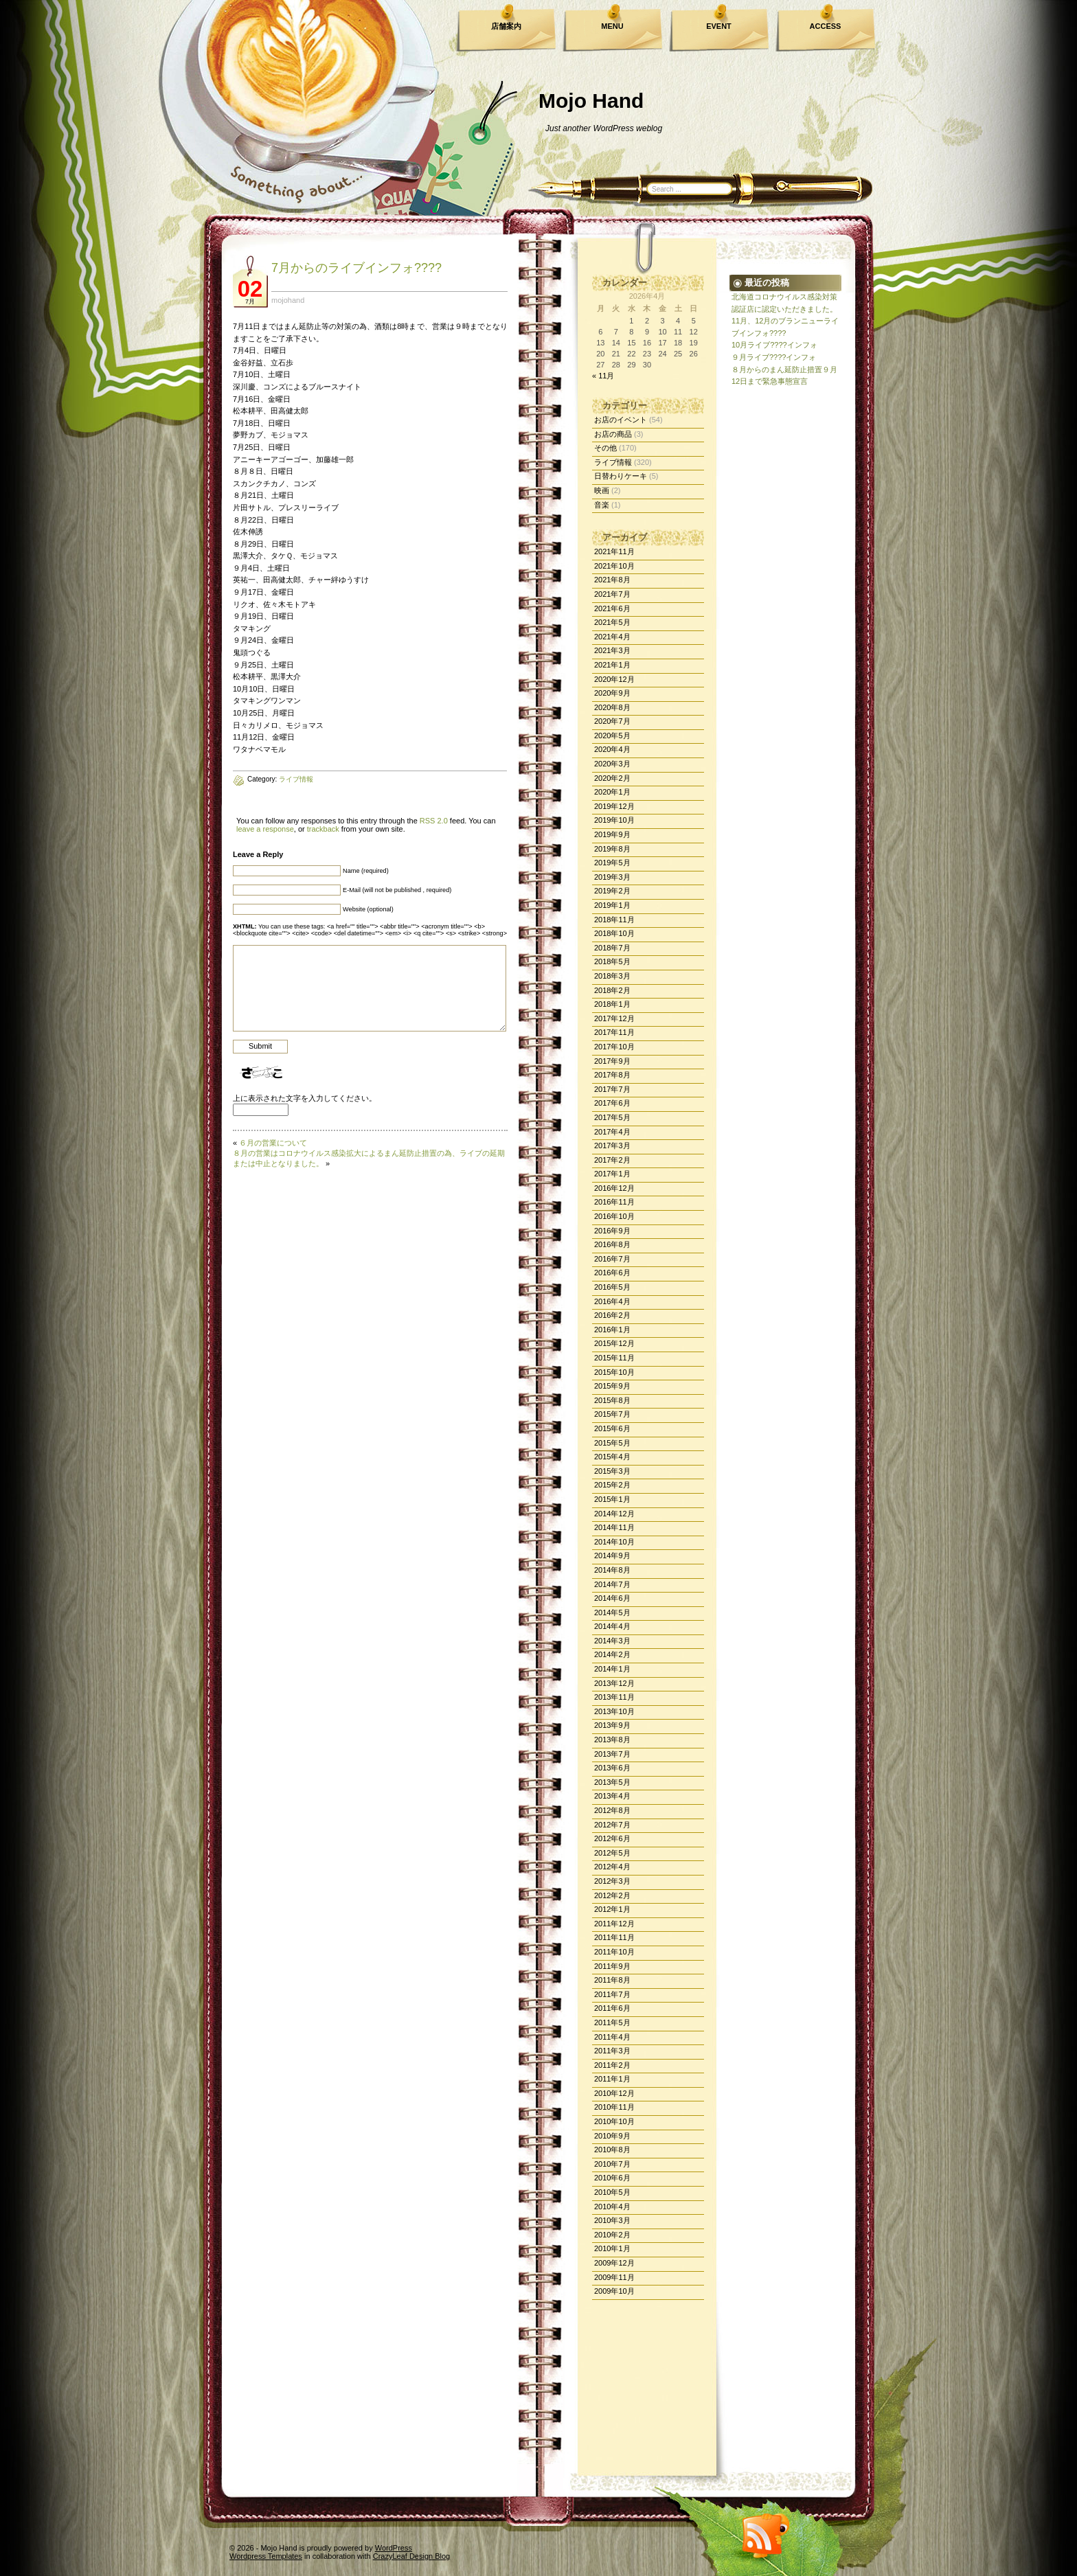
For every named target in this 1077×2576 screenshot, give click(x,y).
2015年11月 (614, 1358)
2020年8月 (612, 707)
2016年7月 (612, 1259)
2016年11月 (614, 1202)
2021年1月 (612, 665)
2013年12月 (614, 1683)
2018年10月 (614, 933)
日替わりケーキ (620, 476)
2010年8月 (612, 2149)
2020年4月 (612, 749)
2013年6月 (612, 1768)
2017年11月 (614, 1032)
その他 (605, 448)
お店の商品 (613, 434)
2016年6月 (612, 1272)
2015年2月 (612, 1485)
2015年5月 (612, 1443)
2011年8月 (612, 1980)
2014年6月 (612, 1598)
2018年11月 (614, 919)
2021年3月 (612, 650)
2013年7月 (612, 1754)
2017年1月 (612, 1174)
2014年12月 (614, 1513)
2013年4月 (612, 1796)
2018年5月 (612, 961)
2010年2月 (612, 2235)
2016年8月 (612, 1244)
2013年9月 (612, 1725)
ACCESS (825, 26)
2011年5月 (612, 2022)
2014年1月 (612, 1669)
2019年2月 (612, 891)
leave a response (265, 829)
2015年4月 (612, 1456)
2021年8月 (612, 579)
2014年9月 (612, 1555)
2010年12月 (614, 2093)
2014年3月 (612, 1641)
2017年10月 (614, 1046)
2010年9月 (612, 2136)
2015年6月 (612, 1428)
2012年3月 (612, 1881)
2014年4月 (612, 1626)
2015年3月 (612, 1471)
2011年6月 (612, 2008)
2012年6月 (612, 1838)
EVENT (719, 26)
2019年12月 (614, 806)
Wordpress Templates (265, 2556)
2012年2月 (612, 1895)
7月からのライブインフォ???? (356, 268)
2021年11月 (614, 551)
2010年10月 (614, 2121)
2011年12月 (614, 1923)
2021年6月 (612, 608)
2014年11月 (614, 1527)
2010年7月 (612, 2164)
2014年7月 (612, 1584)
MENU (612, 26)
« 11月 (603, 376)
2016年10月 (614, 1216)
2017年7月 (612, 1089)
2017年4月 (612, 1132)
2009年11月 (614, 2277)
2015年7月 (612, 1414)
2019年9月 (612, 834)
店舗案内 (506, 26)
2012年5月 (612, 1853)
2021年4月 (612, 636)
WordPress (393, 2548)
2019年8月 (612, 849)
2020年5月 (612, 735)
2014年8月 (612, 1570)
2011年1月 (612, 2079)
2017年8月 (612, 1075)
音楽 (601, 505)
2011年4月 (612, 2037)
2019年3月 (612, 877)
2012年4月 (612, 1866)
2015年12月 (614, 1343)
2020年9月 (612, 693)
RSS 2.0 (434, 821)
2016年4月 (612, 1301)
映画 (601, 490)
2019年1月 (612, 905)
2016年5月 (612, 1287)
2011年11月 (614, 1937)
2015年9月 (612, 1386)
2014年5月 (612, 1612)
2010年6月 (612, 2178)
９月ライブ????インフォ (774, 357)
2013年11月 (614, 1697)
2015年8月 (612, 1400)
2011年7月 (612, 1994)
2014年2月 (612, 1654)
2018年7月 (612, 948)
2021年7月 (612, 594)
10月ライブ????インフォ (774, 345)
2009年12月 (614, 2263)
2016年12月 (614, 1188)
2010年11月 (614, 2107)
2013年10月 (614, 1711)
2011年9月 (612, 1966)
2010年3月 (612, 2220)
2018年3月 (612, 976)
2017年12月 (614, 1018)
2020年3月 (612, 764)
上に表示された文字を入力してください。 (304, 1098)
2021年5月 (612, 622)
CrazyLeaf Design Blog (412, 2556)
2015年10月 (614, 1372)
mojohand (287, 300)
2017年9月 (612, 1061)
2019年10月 (614, 820)
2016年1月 (612, 1329)
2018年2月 (612, 990)
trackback (323, 829)
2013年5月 (612, 1782)
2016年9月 (612, 1231)
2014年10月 (614, 1542)
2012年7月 (612, 1825)
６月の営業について (273, 1143)
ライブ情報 (613, 462)
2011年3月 (612, 2051)
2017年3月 (612, 1145)
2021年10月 (614, 566)
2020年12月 (614, 679)
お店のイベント (620, 419)
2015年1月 (612, 1499)
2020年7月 (612, 721)
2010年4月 (612, 2206)
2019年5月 (612, 862)
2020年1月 (612, 792)
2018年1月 (612, 1004)
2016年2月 (612, 1315)
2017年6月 (612, 1103)
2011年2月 (612, 2065)
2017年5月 (612, 1117)
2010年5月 (612, 2192)
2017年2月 (612, 1160)
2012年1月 (612, 1909)
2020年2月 (612, 778)
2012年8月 (612, 1810)
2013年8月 (612, 1739)
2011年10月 (614, 1952)
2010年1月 (612, 2248)
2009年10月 (614, 2291)
